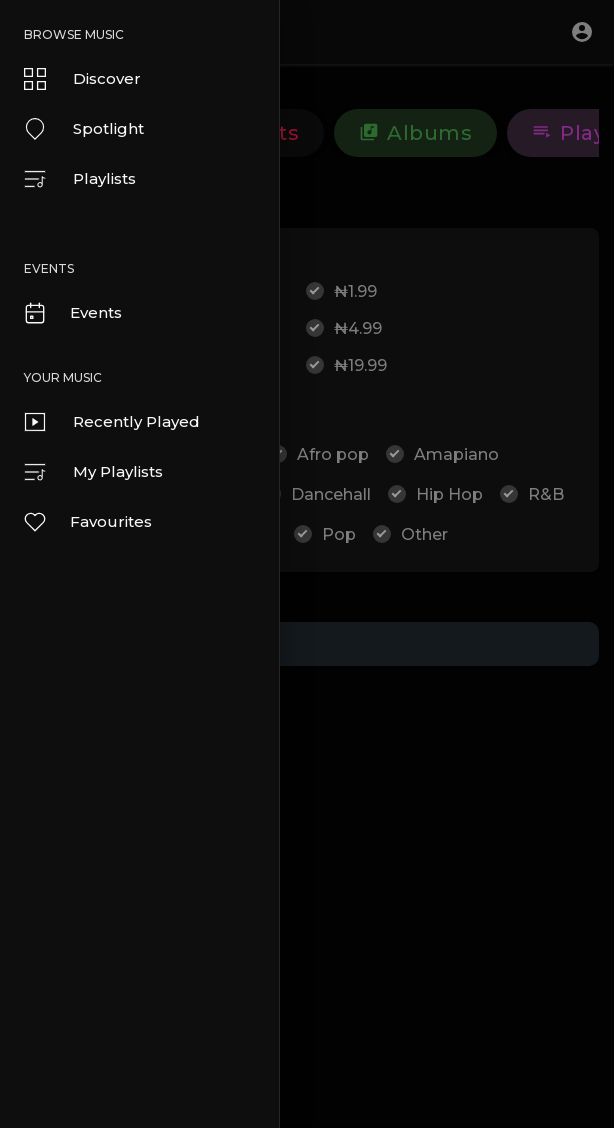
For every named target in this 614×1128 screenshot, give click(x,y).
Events (72, 313)
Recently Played (112, 422)
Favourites (87, 522)
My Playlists (93, 472)
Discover (82, 79)
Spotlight (84, 129)
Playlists (80, 179)
